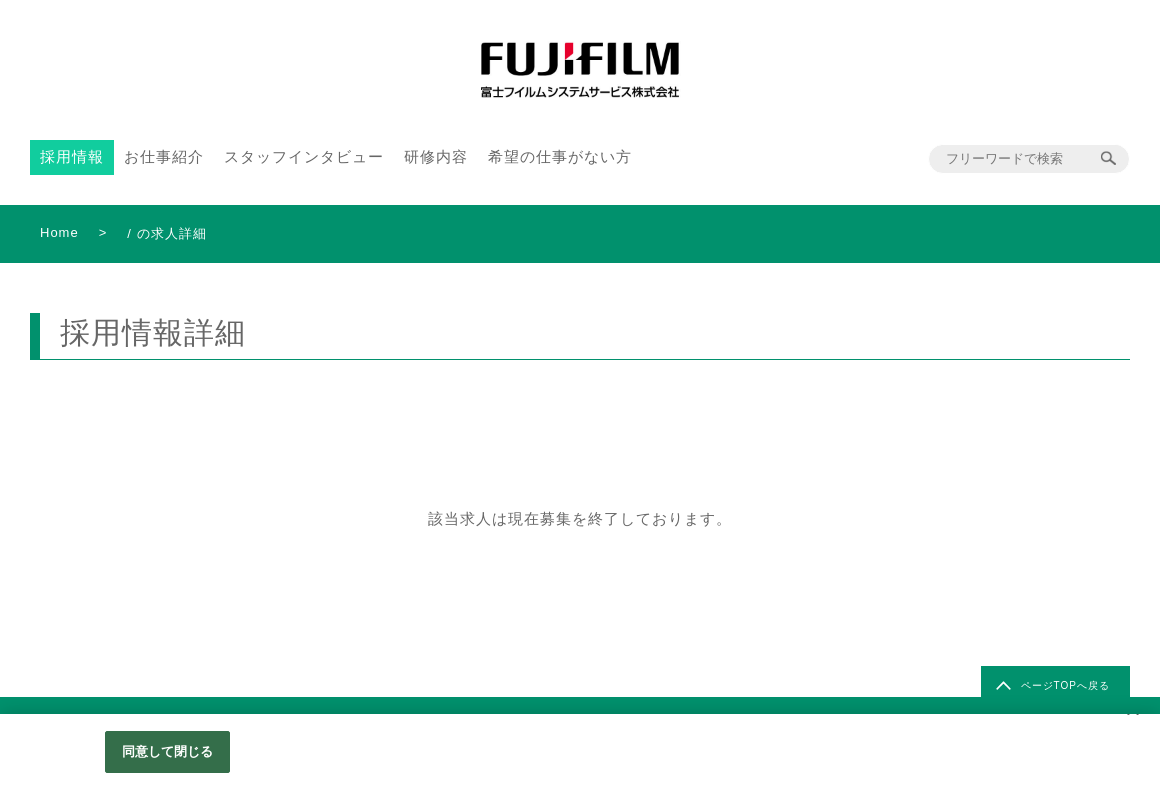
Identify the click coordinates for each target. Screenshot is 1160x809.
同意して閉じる (168, 751)
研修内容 (436, 156)
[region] (580, 761)
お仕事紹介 (164, 156)
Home (59, 232)
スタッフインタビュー (304, 156)
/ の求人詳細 (166, 233)
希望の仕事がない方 (560, 156)
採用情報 (72, 156)
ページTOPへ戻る (1065, 685)
